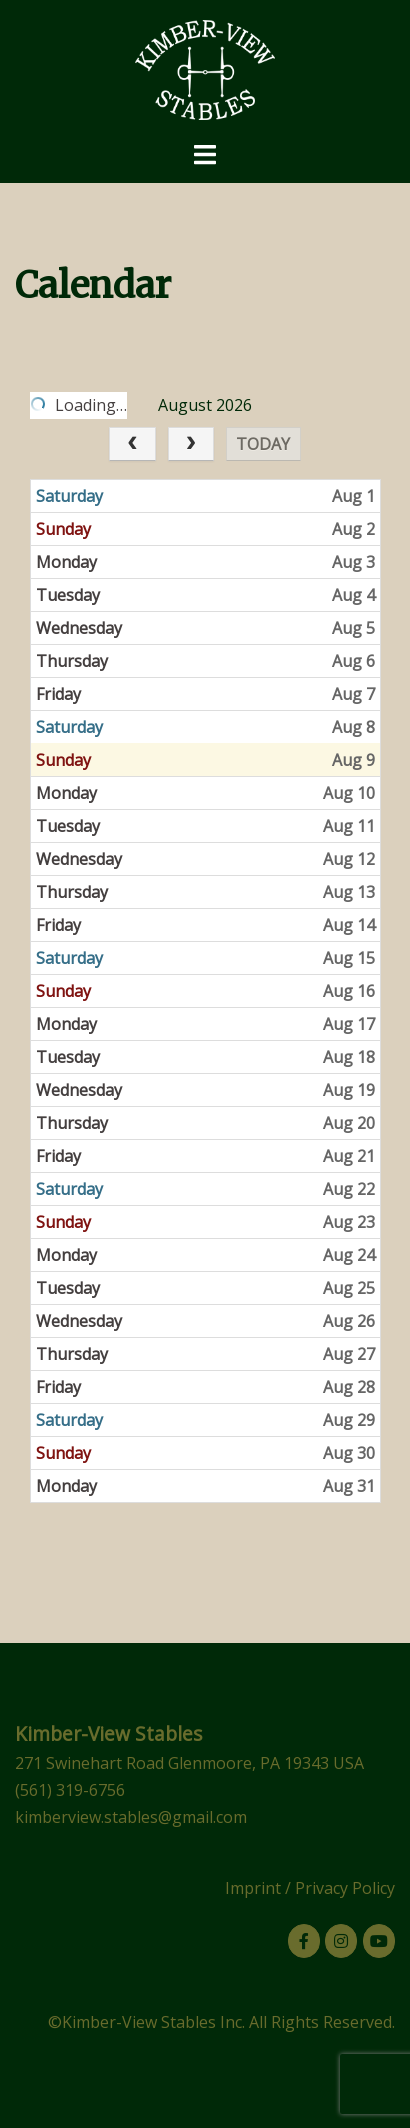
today (264, 444)
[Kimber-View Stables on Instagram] (341, 1941)
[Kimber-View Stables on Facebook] (304, 1941)
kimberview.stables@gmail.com (131, 1817)
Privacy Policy (345, 1888)
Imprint (253, 1888)
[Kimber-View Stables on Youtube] (379, 1941)
